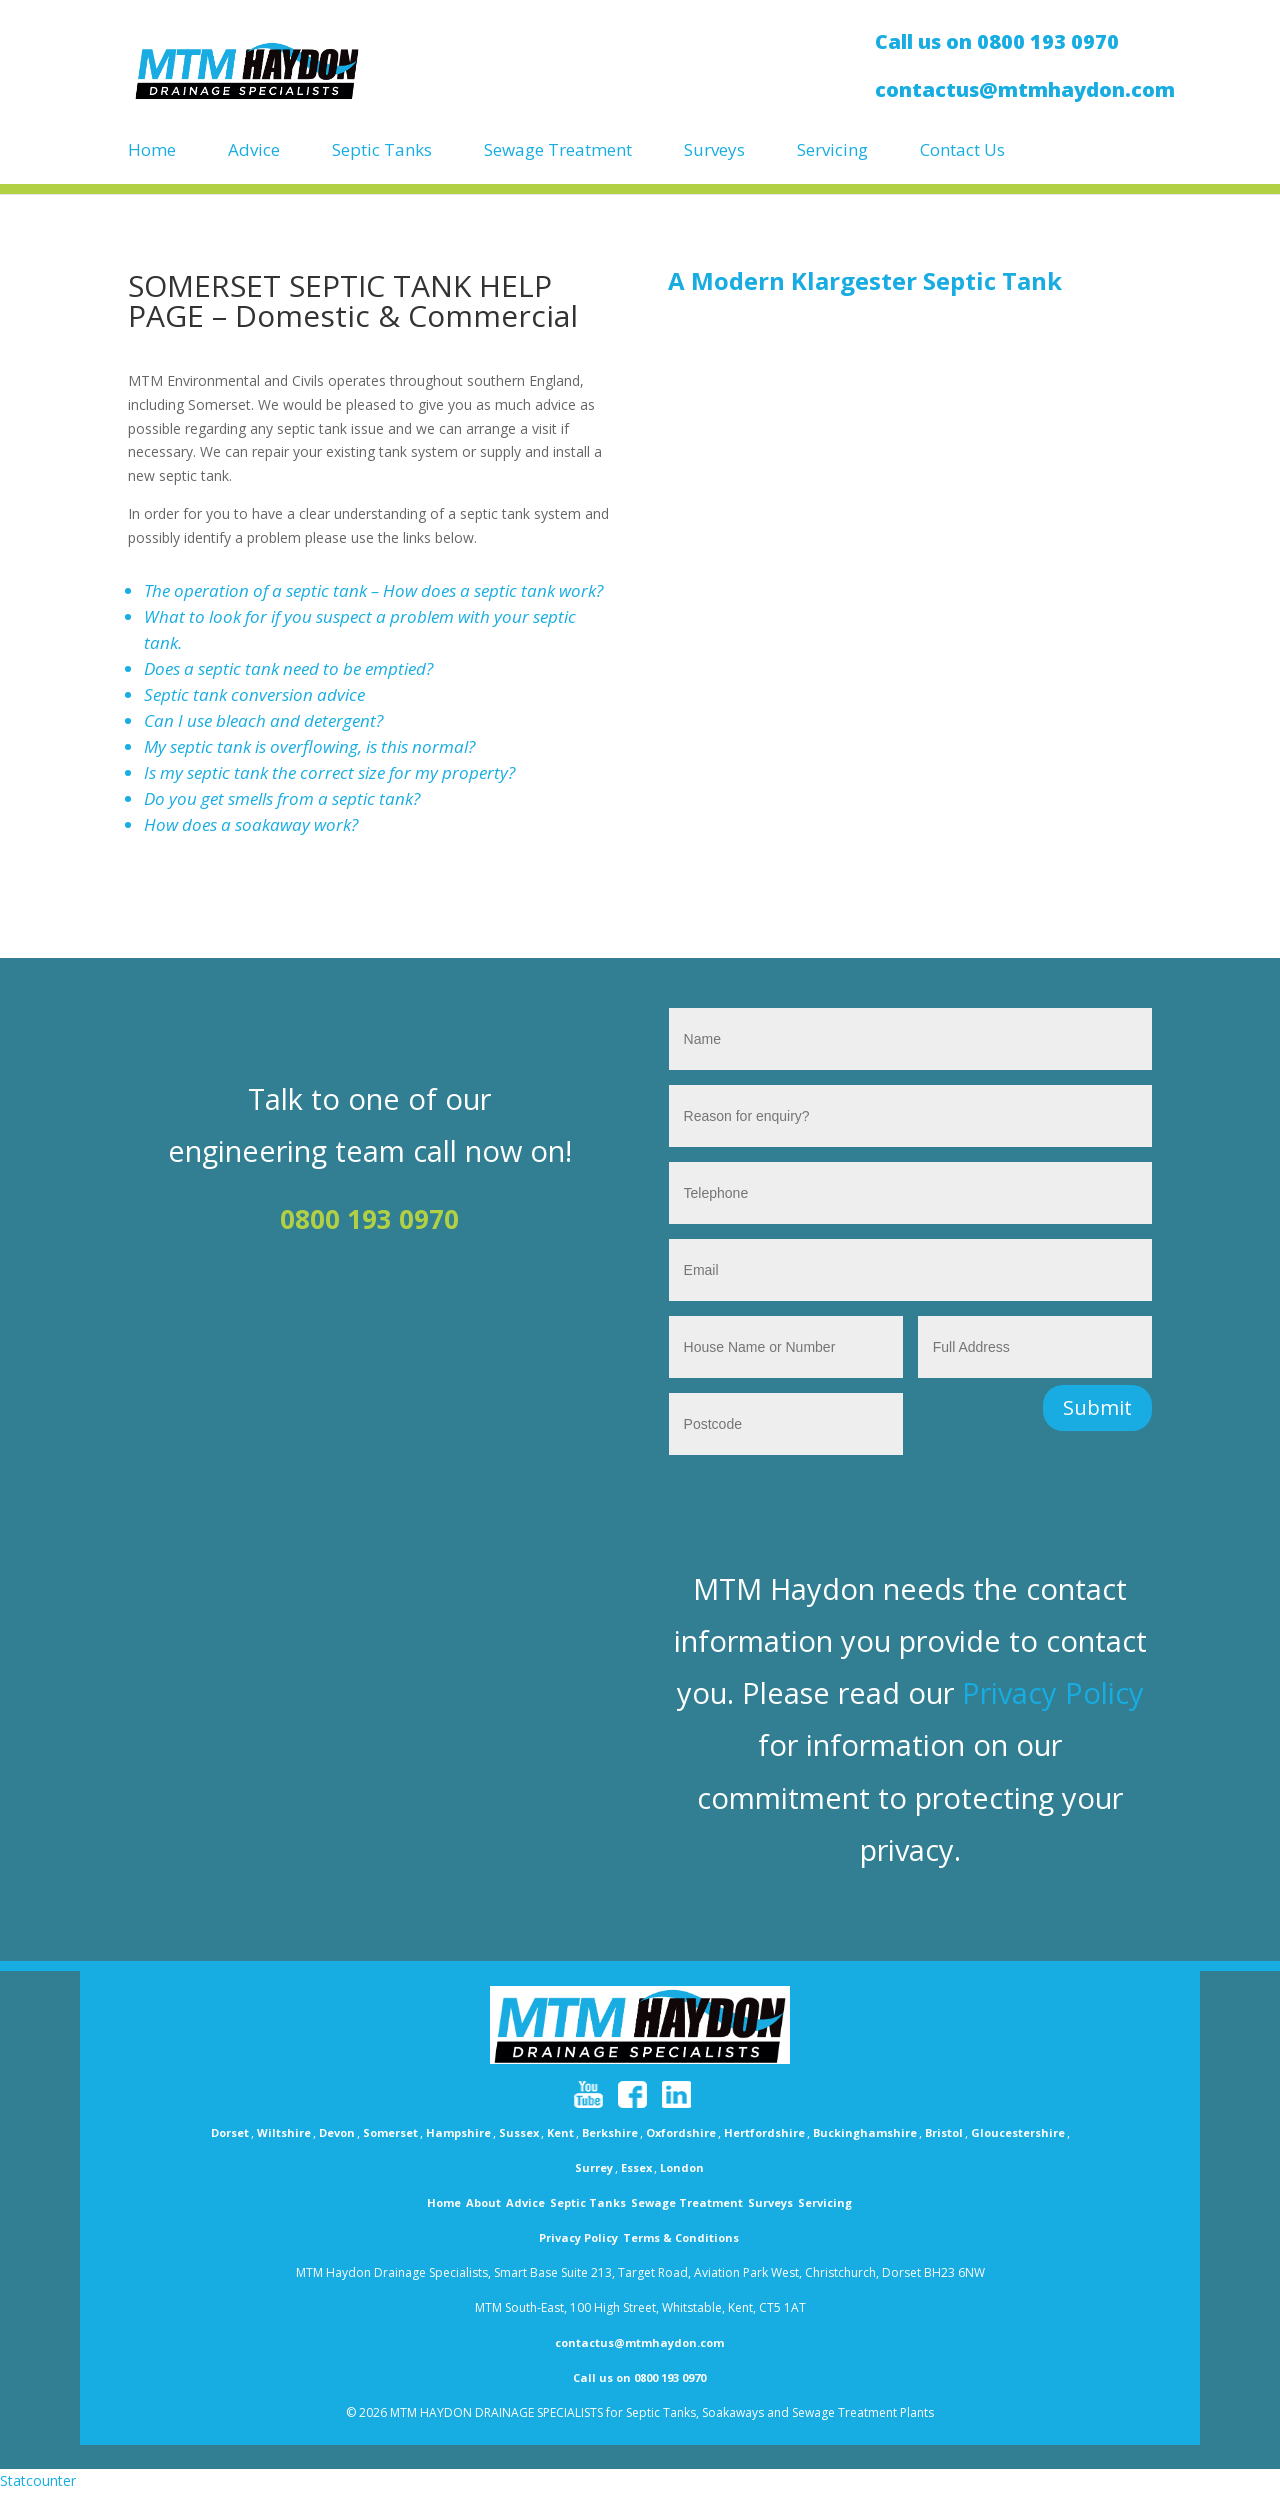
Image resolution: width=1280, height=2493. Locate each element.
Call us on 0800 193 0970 (639, 2377)
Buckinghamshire (865, 2132)
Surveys (714, 150)
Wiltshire (284, 2132)
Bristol (944, 2132)
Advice (254, 150)
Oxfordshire (681, 2132)
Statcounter (38, 2480)
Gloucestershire (1018, 2132)
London (682, 2167)
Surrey (594, 2167)
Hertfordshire (764, 2132)
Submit (1097, 1407)
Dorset (230, 2132)
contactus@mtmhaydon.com (639, 2342)
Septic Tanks (382, 150)
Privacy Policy (1053, 1692)
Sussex (519, 2132)
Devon (337, 2132)
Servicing (832, 150)
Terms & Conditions (681, 2237)
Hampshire (458, 2132)
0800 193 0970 (369, 1219)
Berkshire (610, 2132)
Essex (636, 2167)
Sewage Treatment (558, 150)
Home (152, 150)
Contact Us (962, 150)
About (483, 2202)
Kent (560, 2132)
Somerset (390, 2132)
